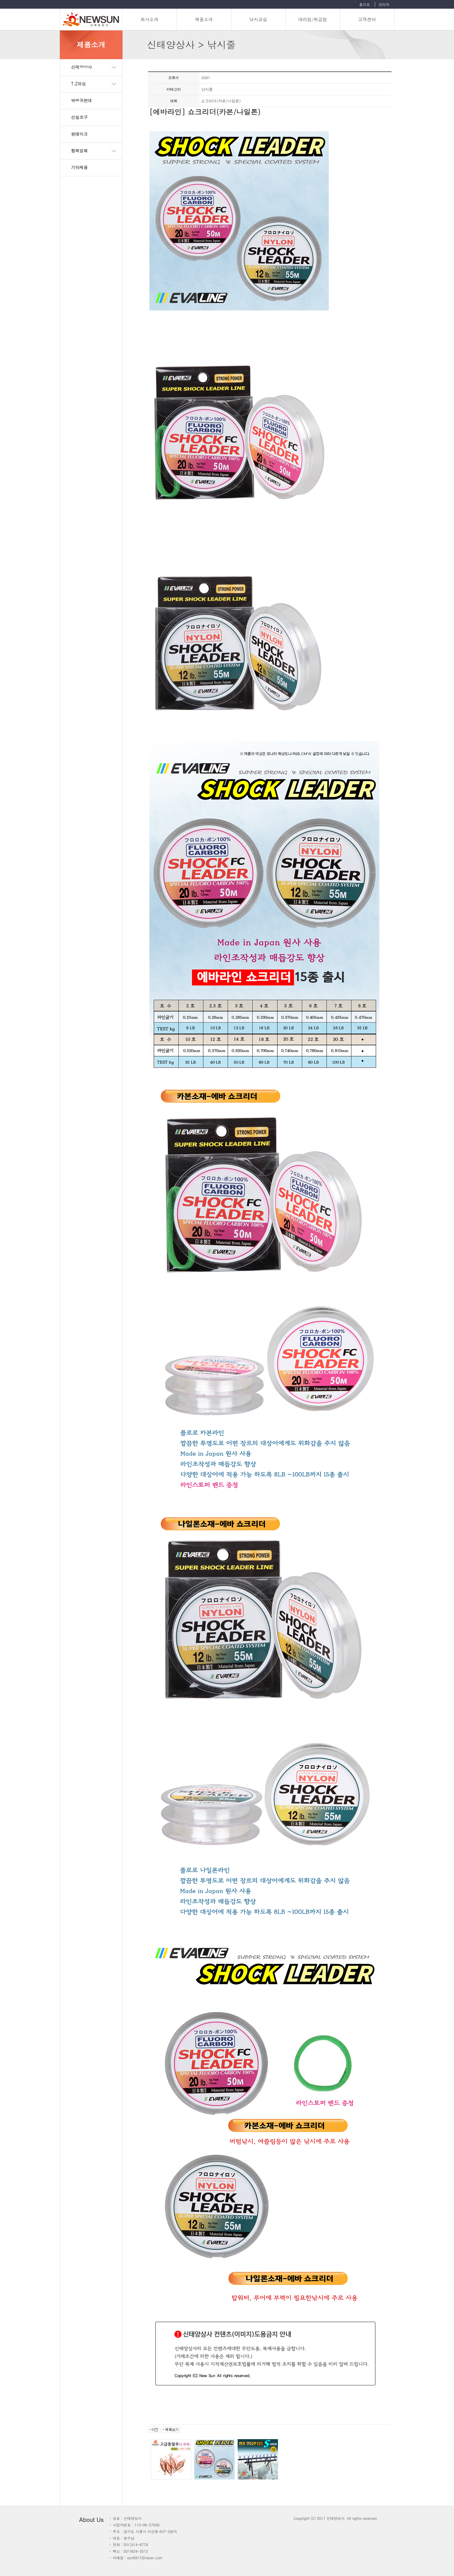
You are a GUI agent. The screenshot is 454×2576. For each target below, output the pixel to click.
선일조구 (79, 117)
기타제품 (79, 167)
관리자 (384, 4)
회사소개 (149, 19)
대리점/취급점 (312, 19)
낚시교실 (258, 19)
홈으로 (364, 4)
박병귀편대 (81, 100)
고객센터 (367, 19)
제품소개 (204, 19)
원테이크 (79, 134)
